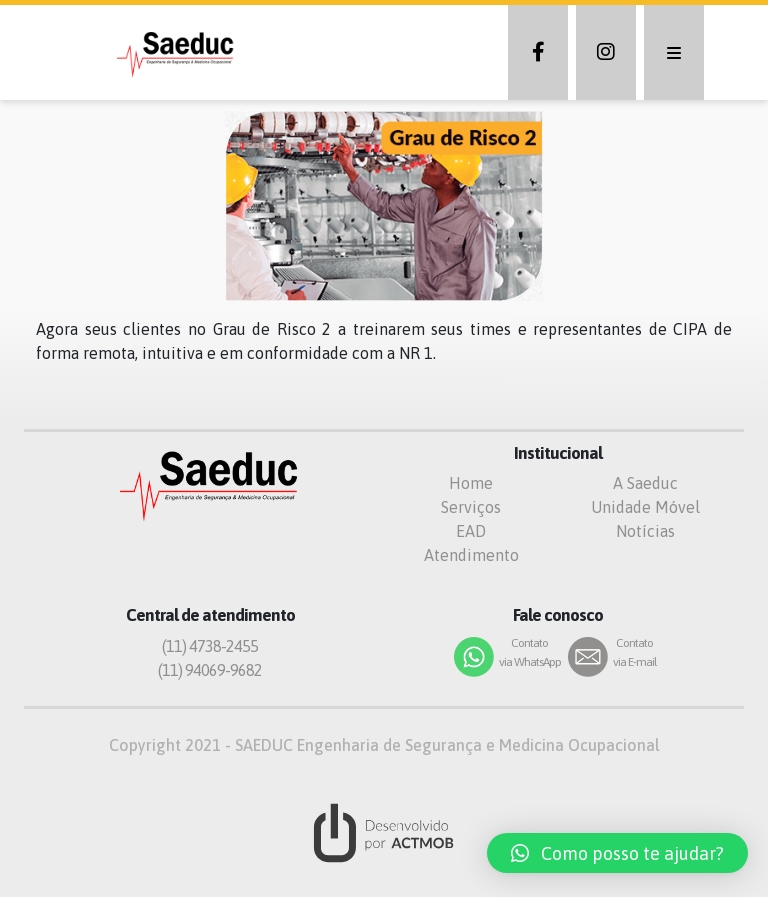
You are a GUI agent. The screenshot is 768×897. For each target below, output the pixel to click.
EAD (471, 531)
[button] (617, 853)
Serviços (471, 507)
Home (471, 483)
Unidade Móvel (645, 507)
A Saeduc (645, 483)
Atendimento (471, 555)
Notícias (645, 531)
